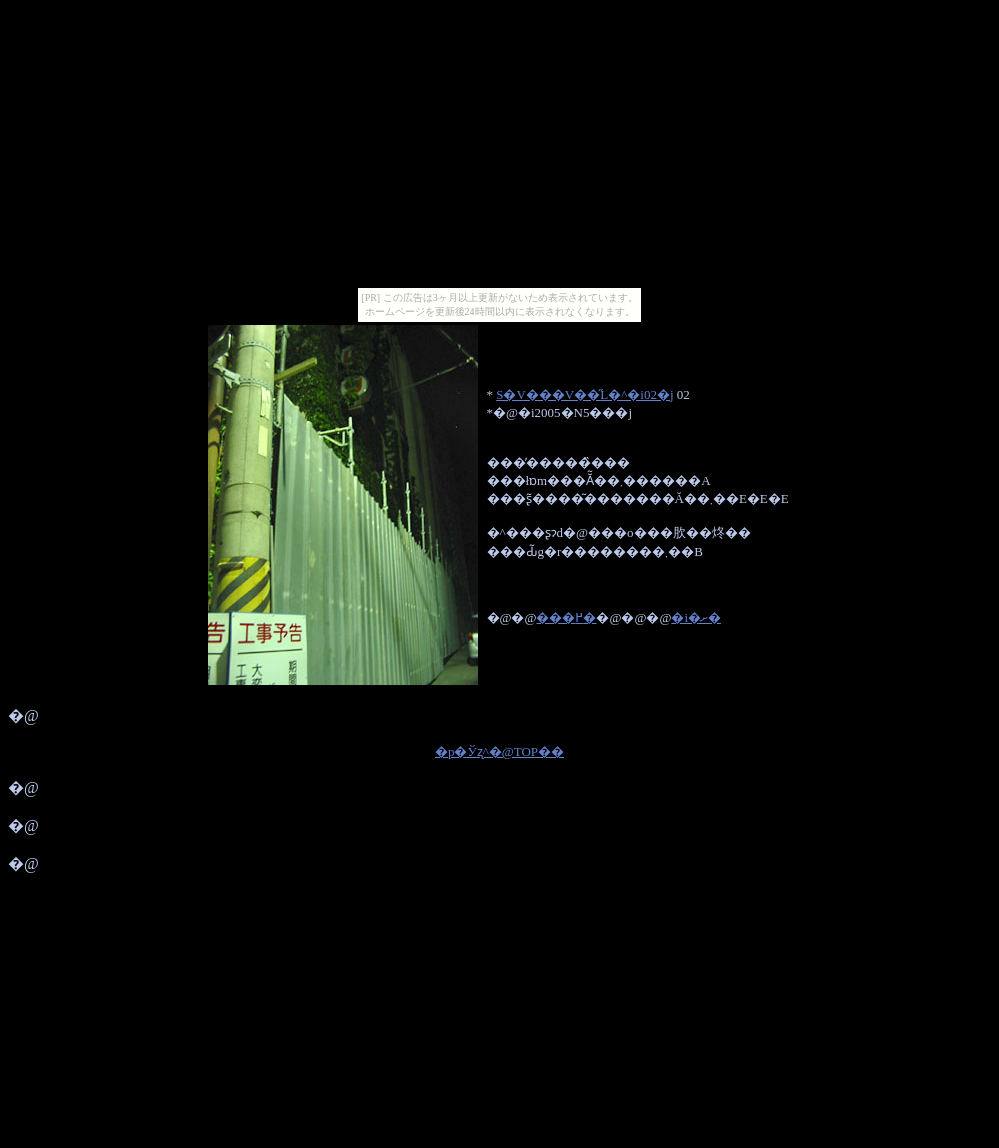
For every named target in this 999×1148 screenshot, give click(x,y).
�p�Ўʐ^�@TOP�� (499, 751)
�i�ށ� (696, 617)
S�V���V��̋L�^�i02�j (584, 394)
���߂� (566, 617)
